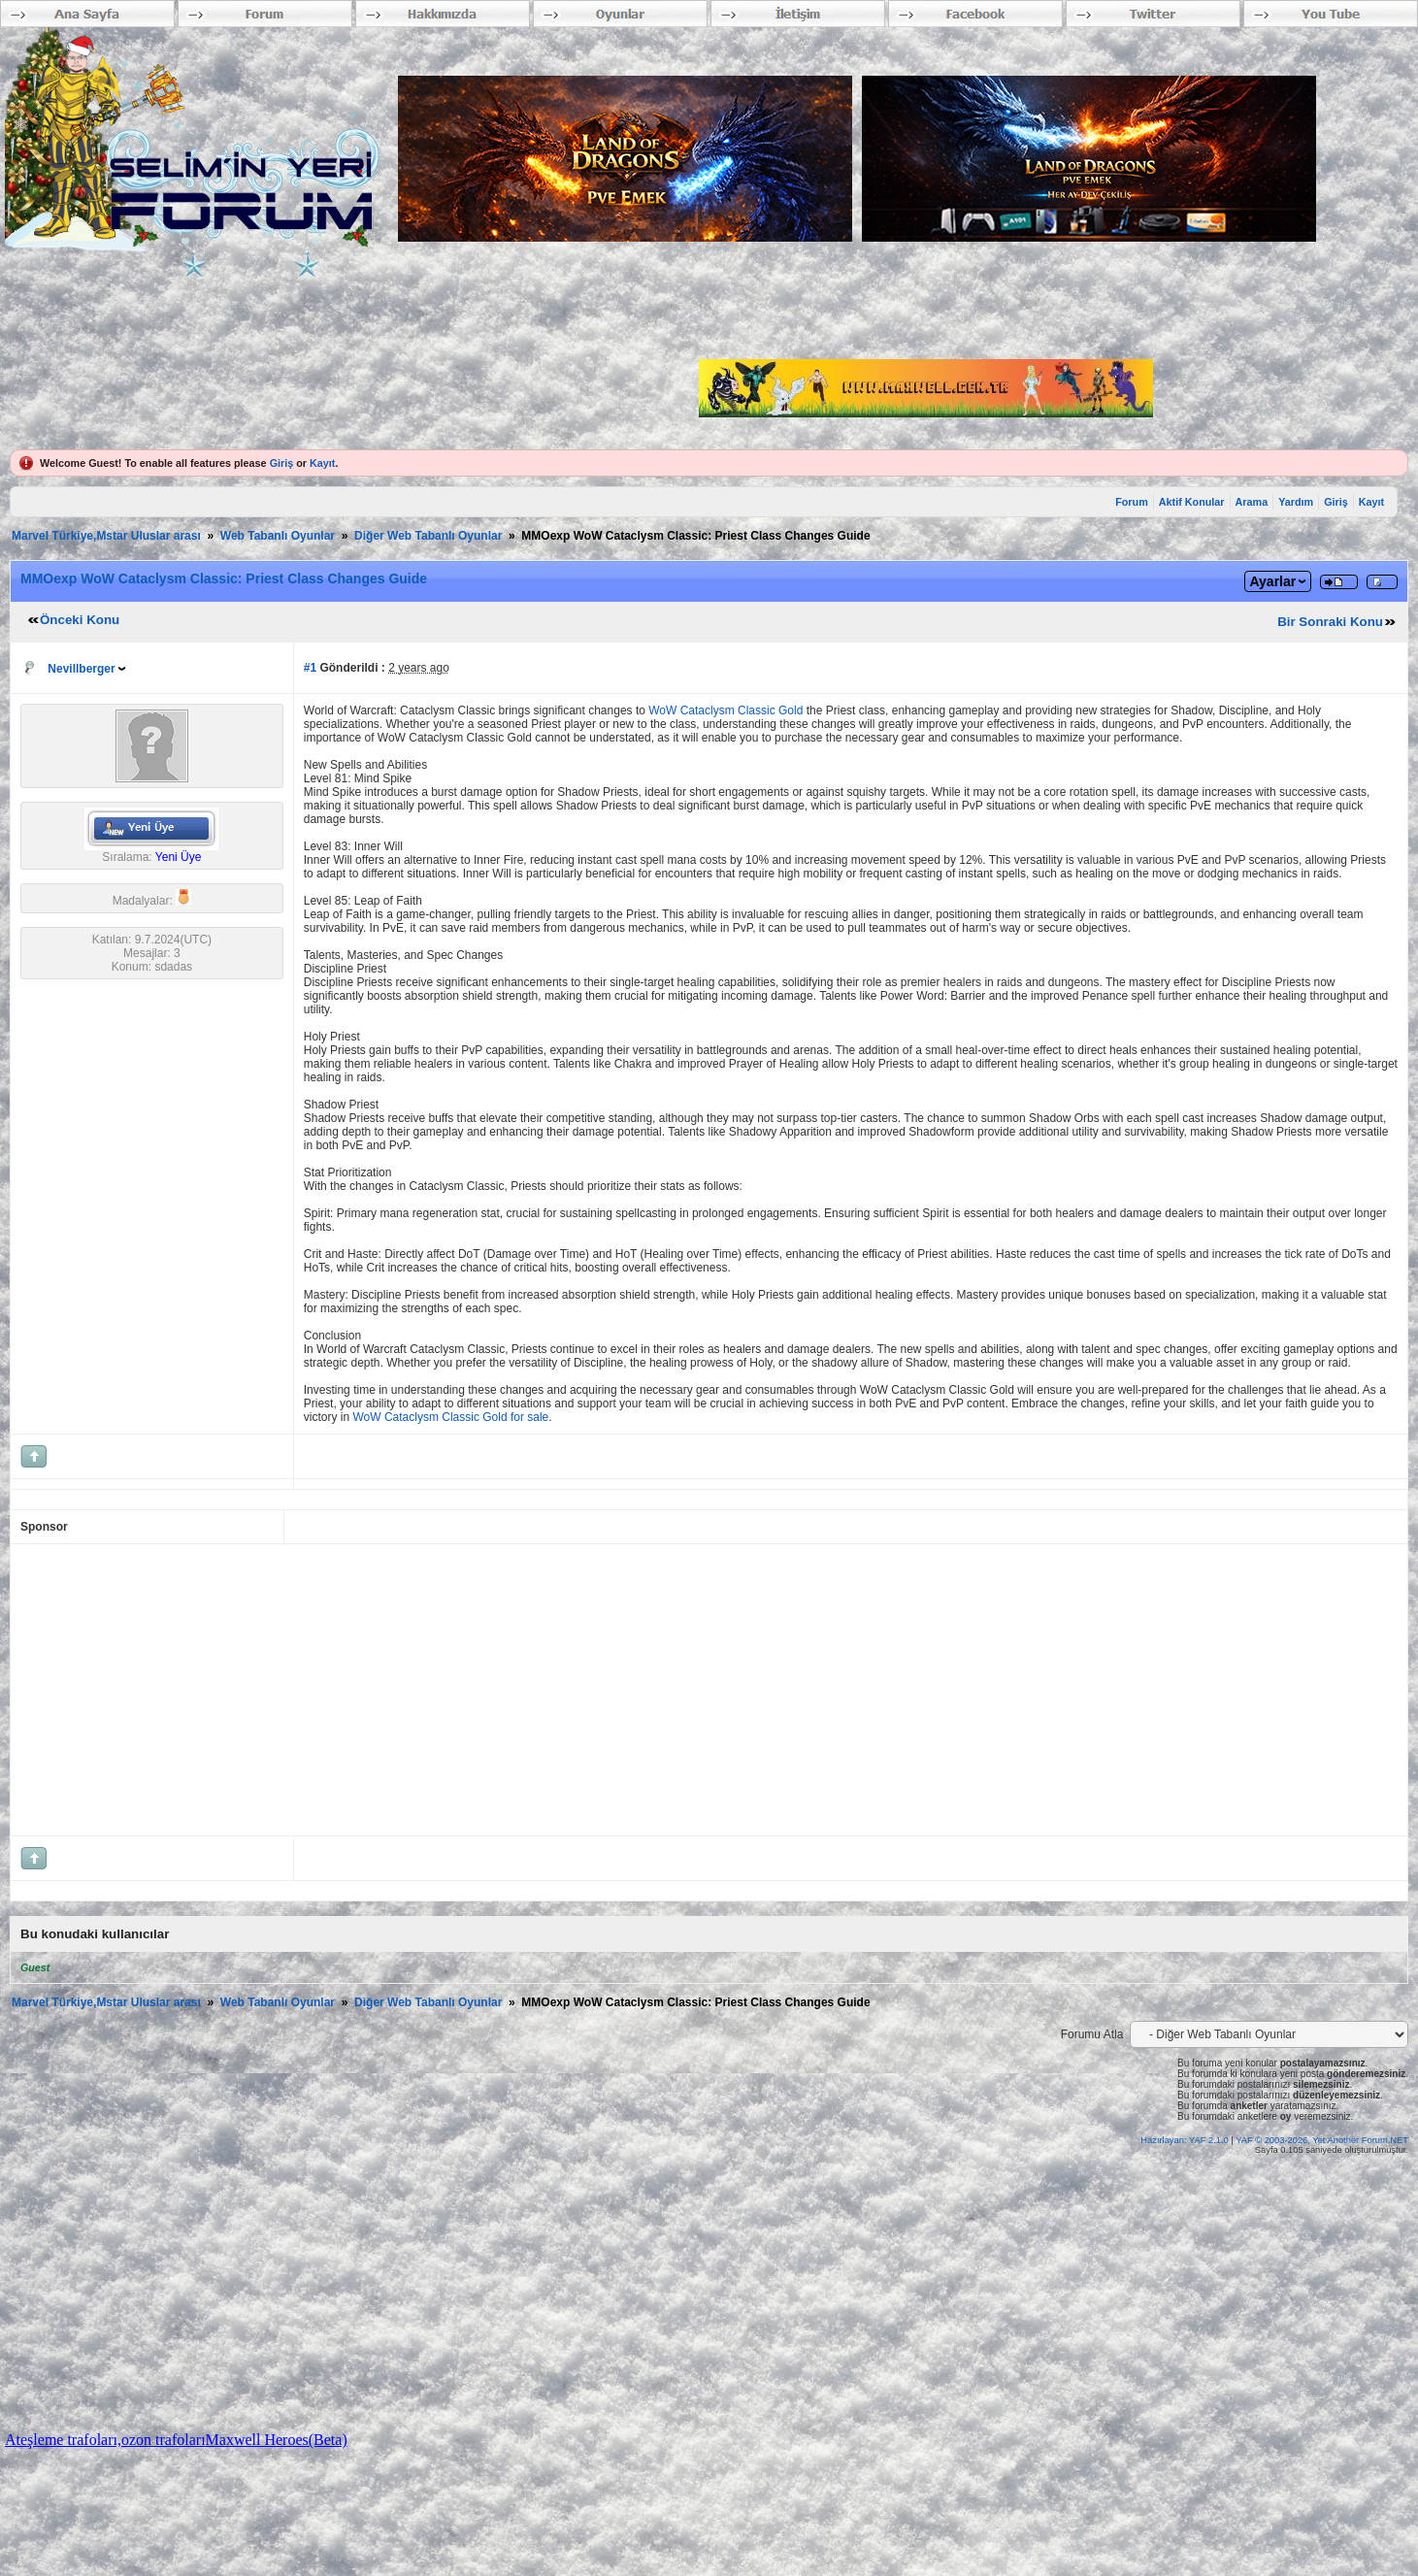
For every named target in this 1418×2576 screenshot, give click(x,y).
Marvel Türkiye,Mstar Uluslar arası (106, 536)
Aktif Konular (1192, 502)
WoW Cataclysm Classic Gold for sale (450, 1417)
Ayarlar (1272, 581)
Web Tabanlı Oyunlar (277, 536)
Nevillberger (81, 669)
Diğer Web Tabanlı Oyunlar (428, 536)
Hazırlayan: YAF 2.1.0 (1185, 2140)
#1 (310, 668)
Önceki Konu (79, 619)
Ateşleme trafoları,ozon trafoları (105, 2439)
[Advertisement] (496, 1690)
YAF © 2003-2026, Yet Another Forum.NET (1322, 2140)
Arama (1252, 502)
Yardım (1295, 502)
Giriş (282, 463)
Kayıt (322, 463)
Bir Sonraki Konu (1330, 621)
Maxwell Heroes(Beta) (276, 2439)
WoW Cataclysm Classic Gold (725, 710)
